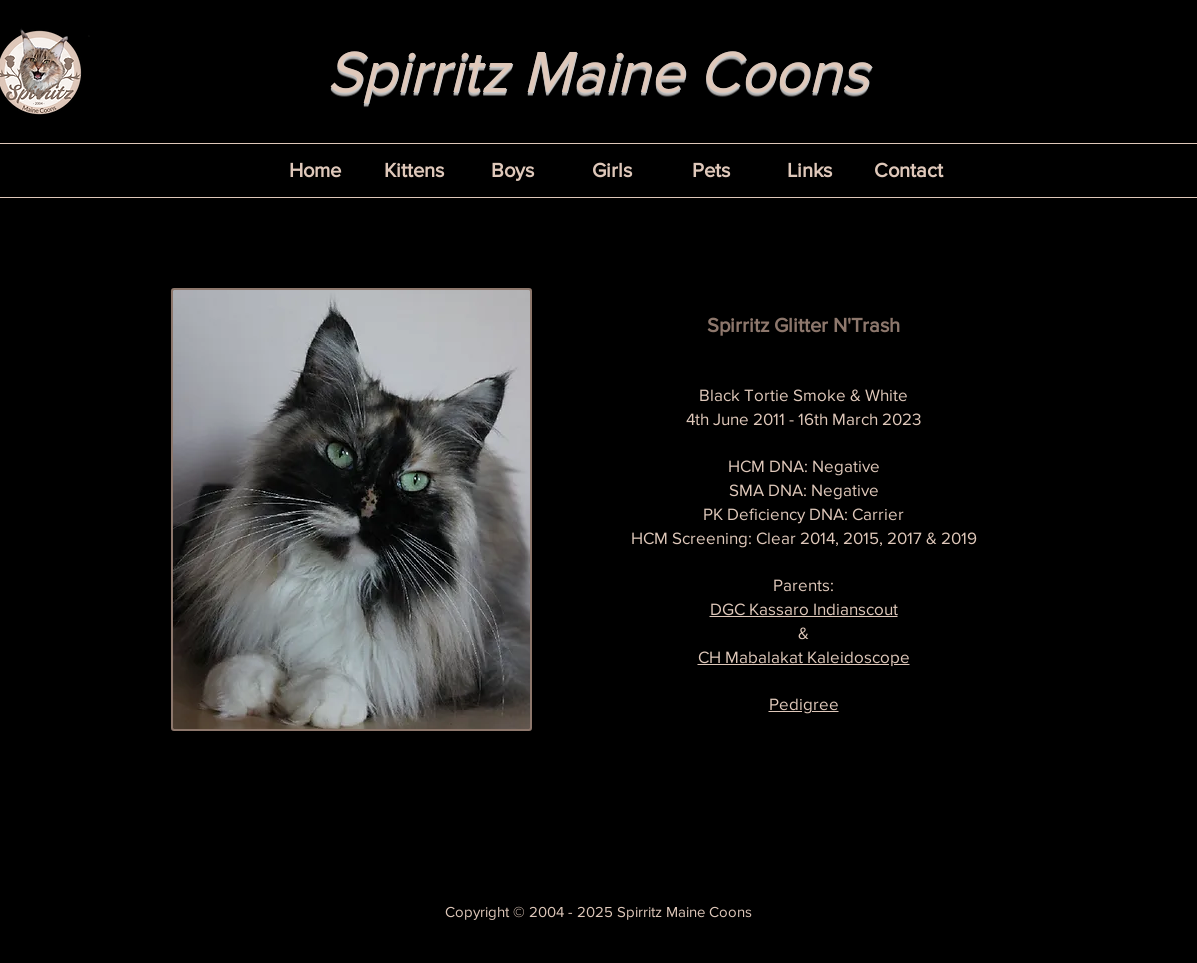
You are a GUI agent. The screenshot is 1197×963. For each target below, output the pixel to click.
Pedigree (804, 703)
